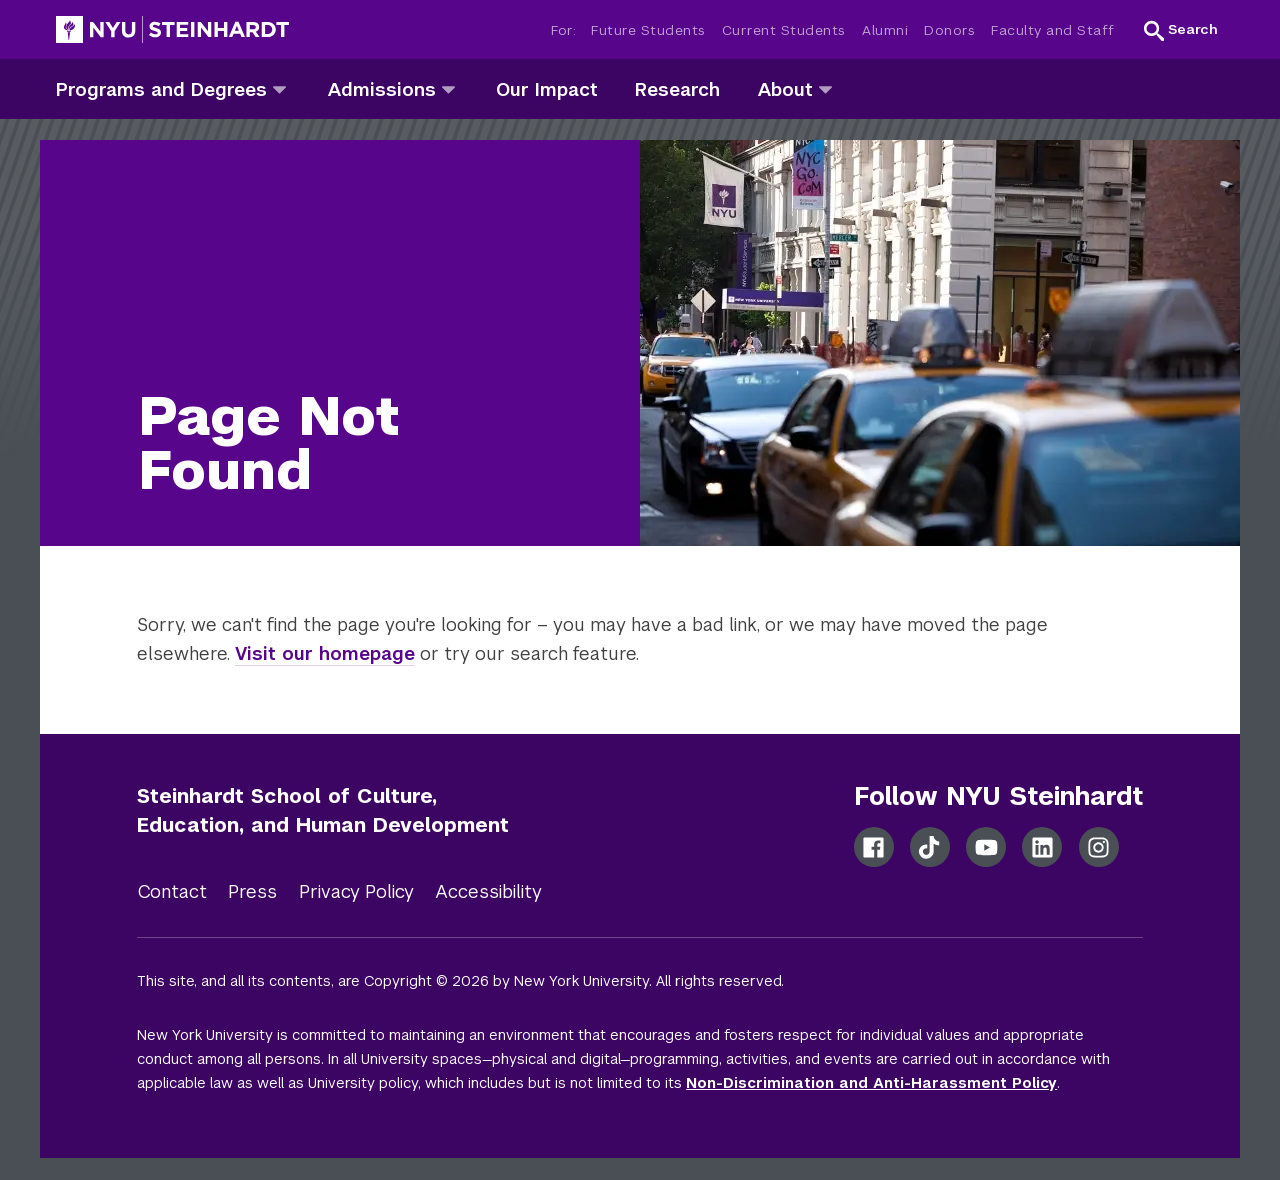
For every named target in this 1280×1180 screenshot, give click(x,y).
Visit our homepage (325, 653)
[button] (1181, 30)
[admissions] (448, 88)
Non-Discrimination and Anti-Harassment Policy (871, 1083)
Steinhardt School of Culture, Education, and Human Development (323, 810)
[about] (825, 88)
